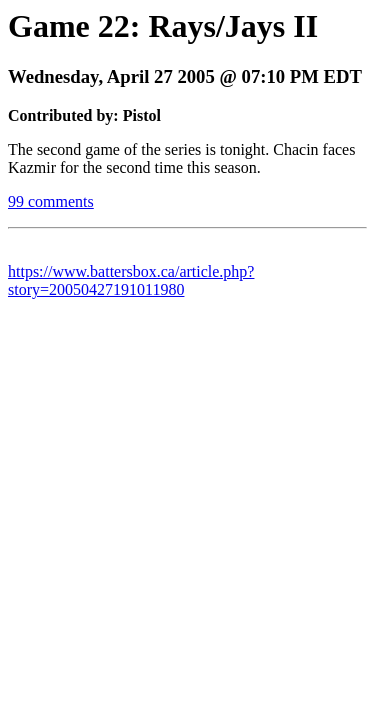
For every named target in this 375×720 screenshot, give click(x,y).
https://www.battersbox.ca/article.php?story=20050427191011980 (131, 280)
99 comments (51, 201)
